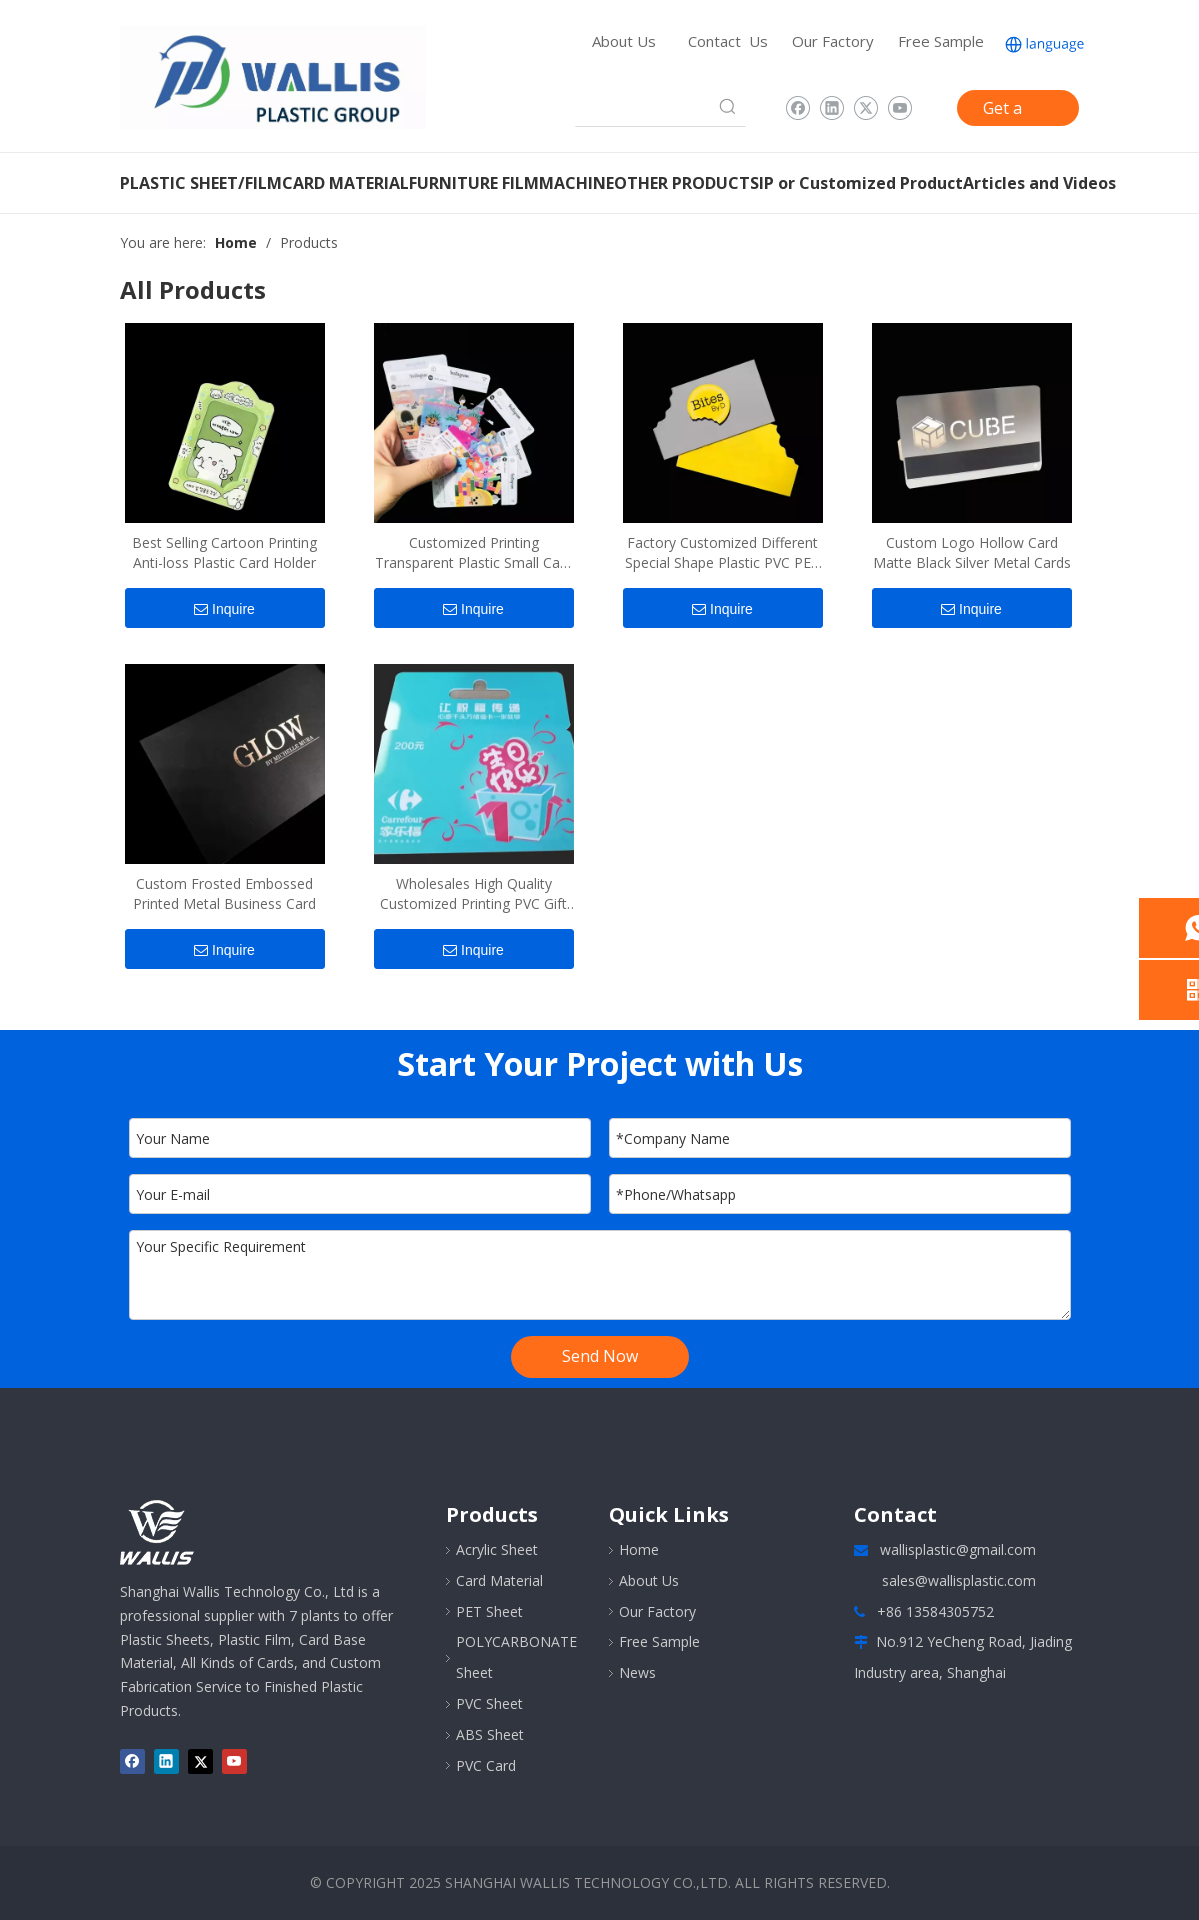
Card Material (499, 1580)
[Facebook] (797, 108)
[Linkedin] (831, 108)
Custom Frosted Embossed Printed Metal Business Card (224, 893)
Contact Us (728, 41)
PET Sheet (489, 1611)
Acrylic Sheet (497, 1549)
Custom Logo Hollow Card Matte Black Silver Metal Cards (972, 552)
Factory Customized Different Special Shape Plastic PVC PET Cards (722, 553)
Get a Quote (1006, 111)
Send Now (600, 1356)
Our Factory (833, 41)
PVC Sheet (489, 1703)
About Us (624, 41)
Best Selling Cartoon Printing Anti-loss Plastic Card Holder (224, 552)
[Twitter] (865, 108)
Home (639, 1549)
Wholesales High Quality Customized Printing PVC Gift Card (473, 894)
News (637, 1672)
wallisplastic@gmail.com (958, 1549)
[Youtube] (899, 108)
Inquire (224, 609)
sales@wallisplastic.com (959, 1580)
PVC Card (486, 1765)
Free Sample (941, 41)
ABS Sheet (490, 1734)
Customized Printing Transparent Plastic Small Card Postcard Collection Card (474, 553)
